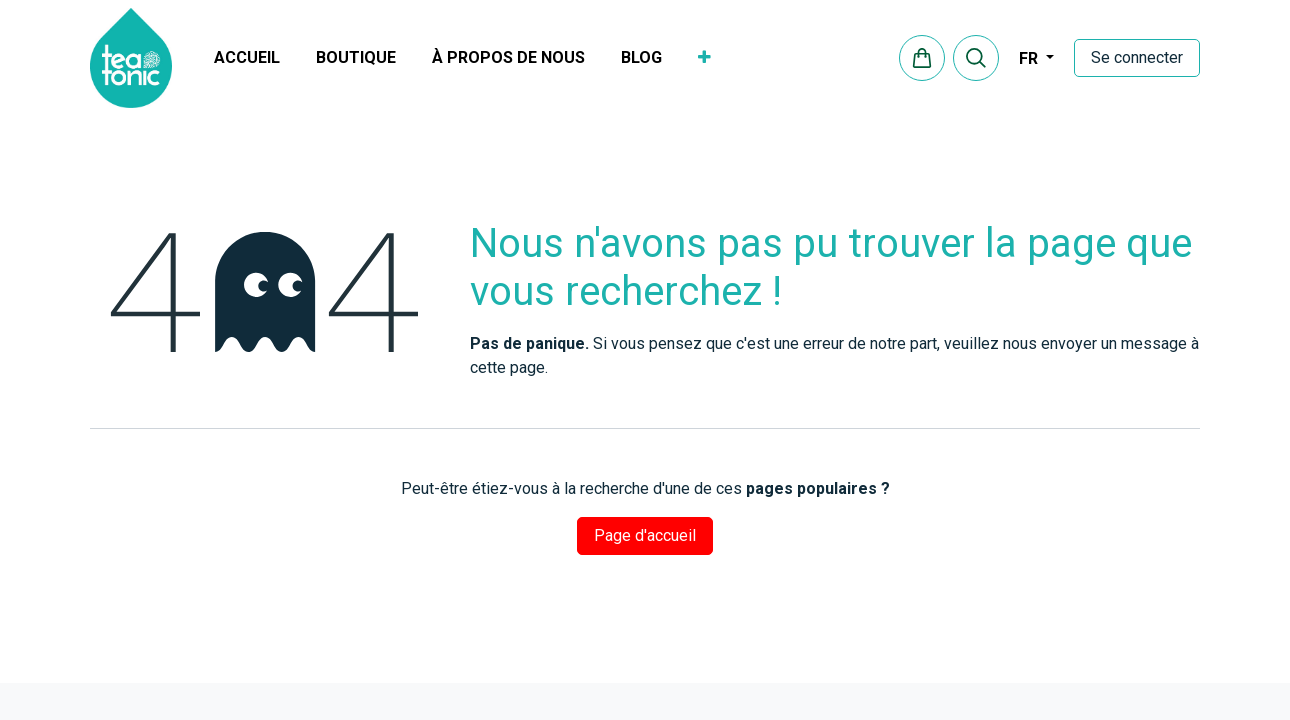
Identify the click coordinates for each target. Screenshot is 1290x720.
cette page (507, 367)
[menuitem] (247, 58)
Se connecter (1137, 57)
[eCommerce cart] (922, 58)
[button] (976, 58)
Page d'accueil (645, 535)
